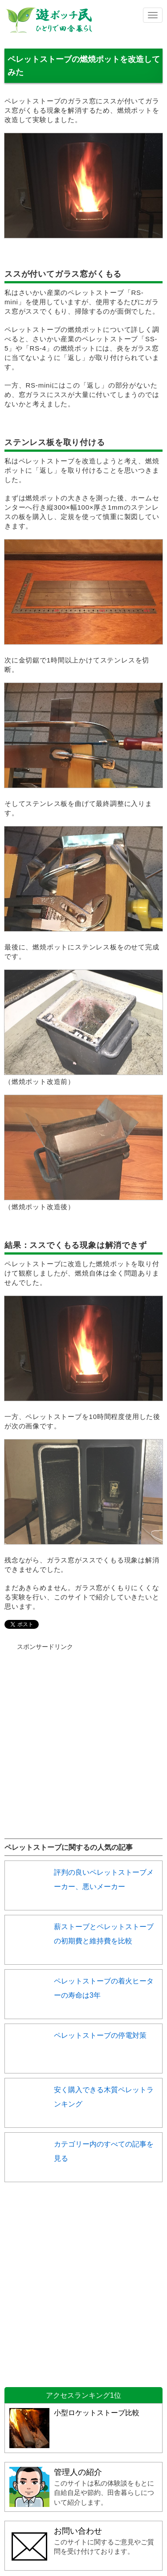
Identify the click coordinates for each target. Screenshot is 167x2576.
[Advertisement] (83, 1734)
